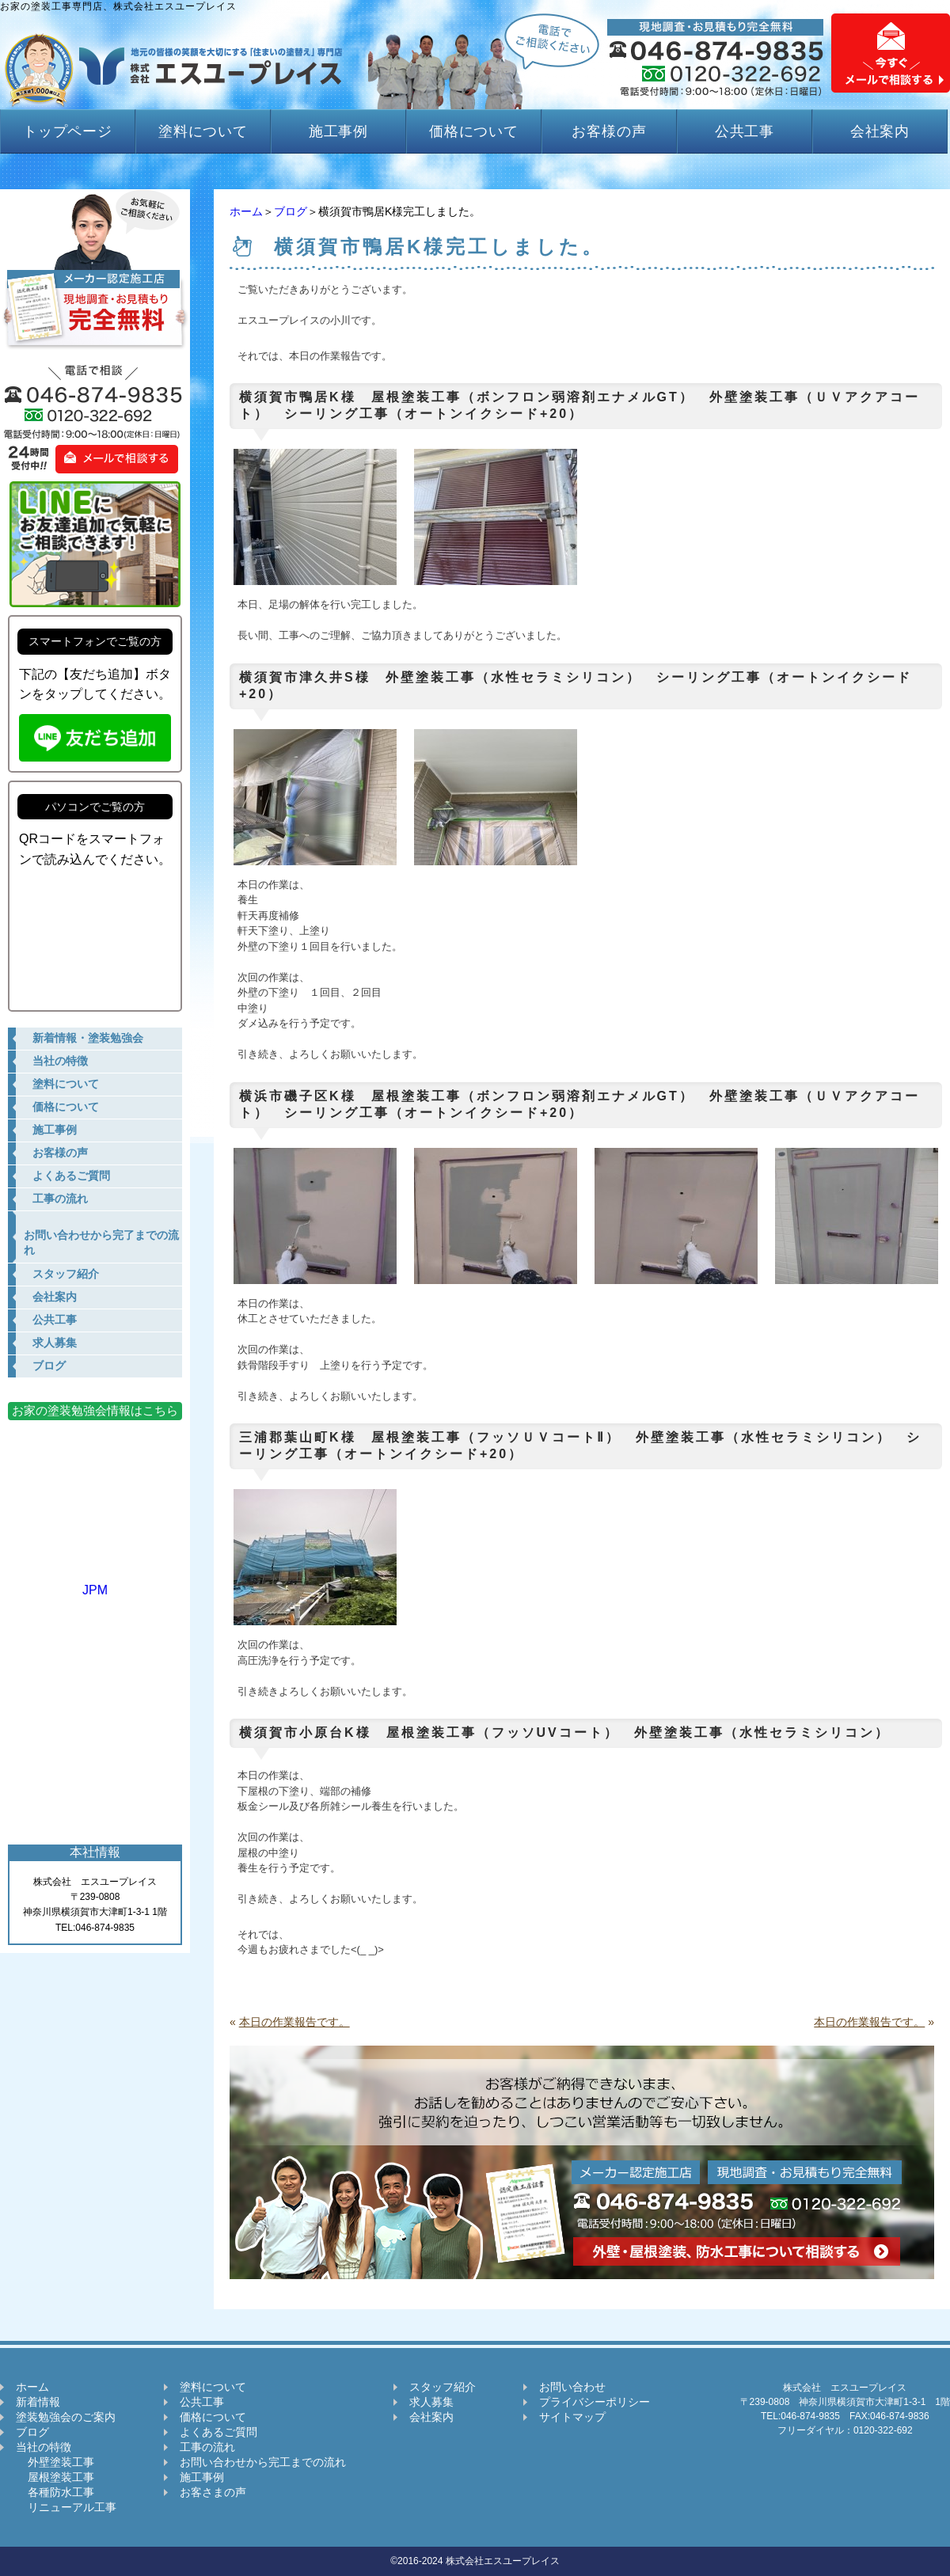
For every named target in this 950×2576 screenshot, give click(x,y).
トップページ (67, 131)
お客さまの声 (213, 2492)
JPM (95, 1583)
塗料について (203, 131)
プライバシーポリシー (594, 2402)
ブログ (290, 211)
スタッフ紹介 (442, 2386)
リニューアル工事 (66, 2507)
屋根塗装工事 (55, 2477)
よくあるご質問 (218, 2432)
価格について (474, 131)
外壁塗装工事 (55, 2462)
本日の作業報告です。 (294, 2022)
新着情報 (38, 2402)
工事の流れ (207, 2447)
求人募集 (431, 2402)
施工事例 (339, 131)
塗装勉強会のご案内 (66, 2417)
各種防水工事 (55, 2492)
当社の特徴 (43, 2447)
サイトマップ (572, 2417)
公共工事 (745, 131)
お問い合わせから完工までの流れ (263, 2462)
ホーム (246, 211)
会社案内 (880, 131)
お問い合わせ (572, 2386)
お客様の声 (609, 131)
